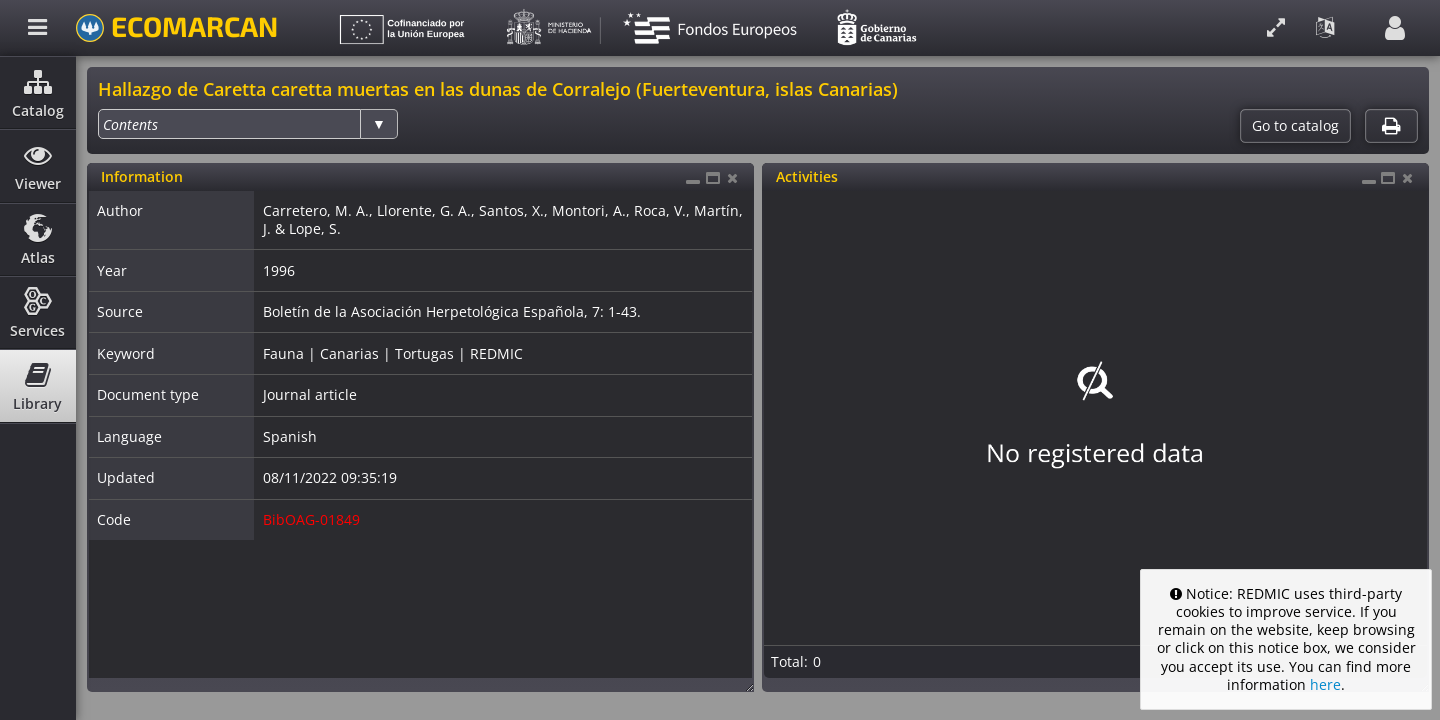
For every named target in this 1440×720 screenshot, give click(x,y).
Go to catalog (1295, 126)
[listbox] (248, 124)
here (1325, 684)
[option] (130, 124)
